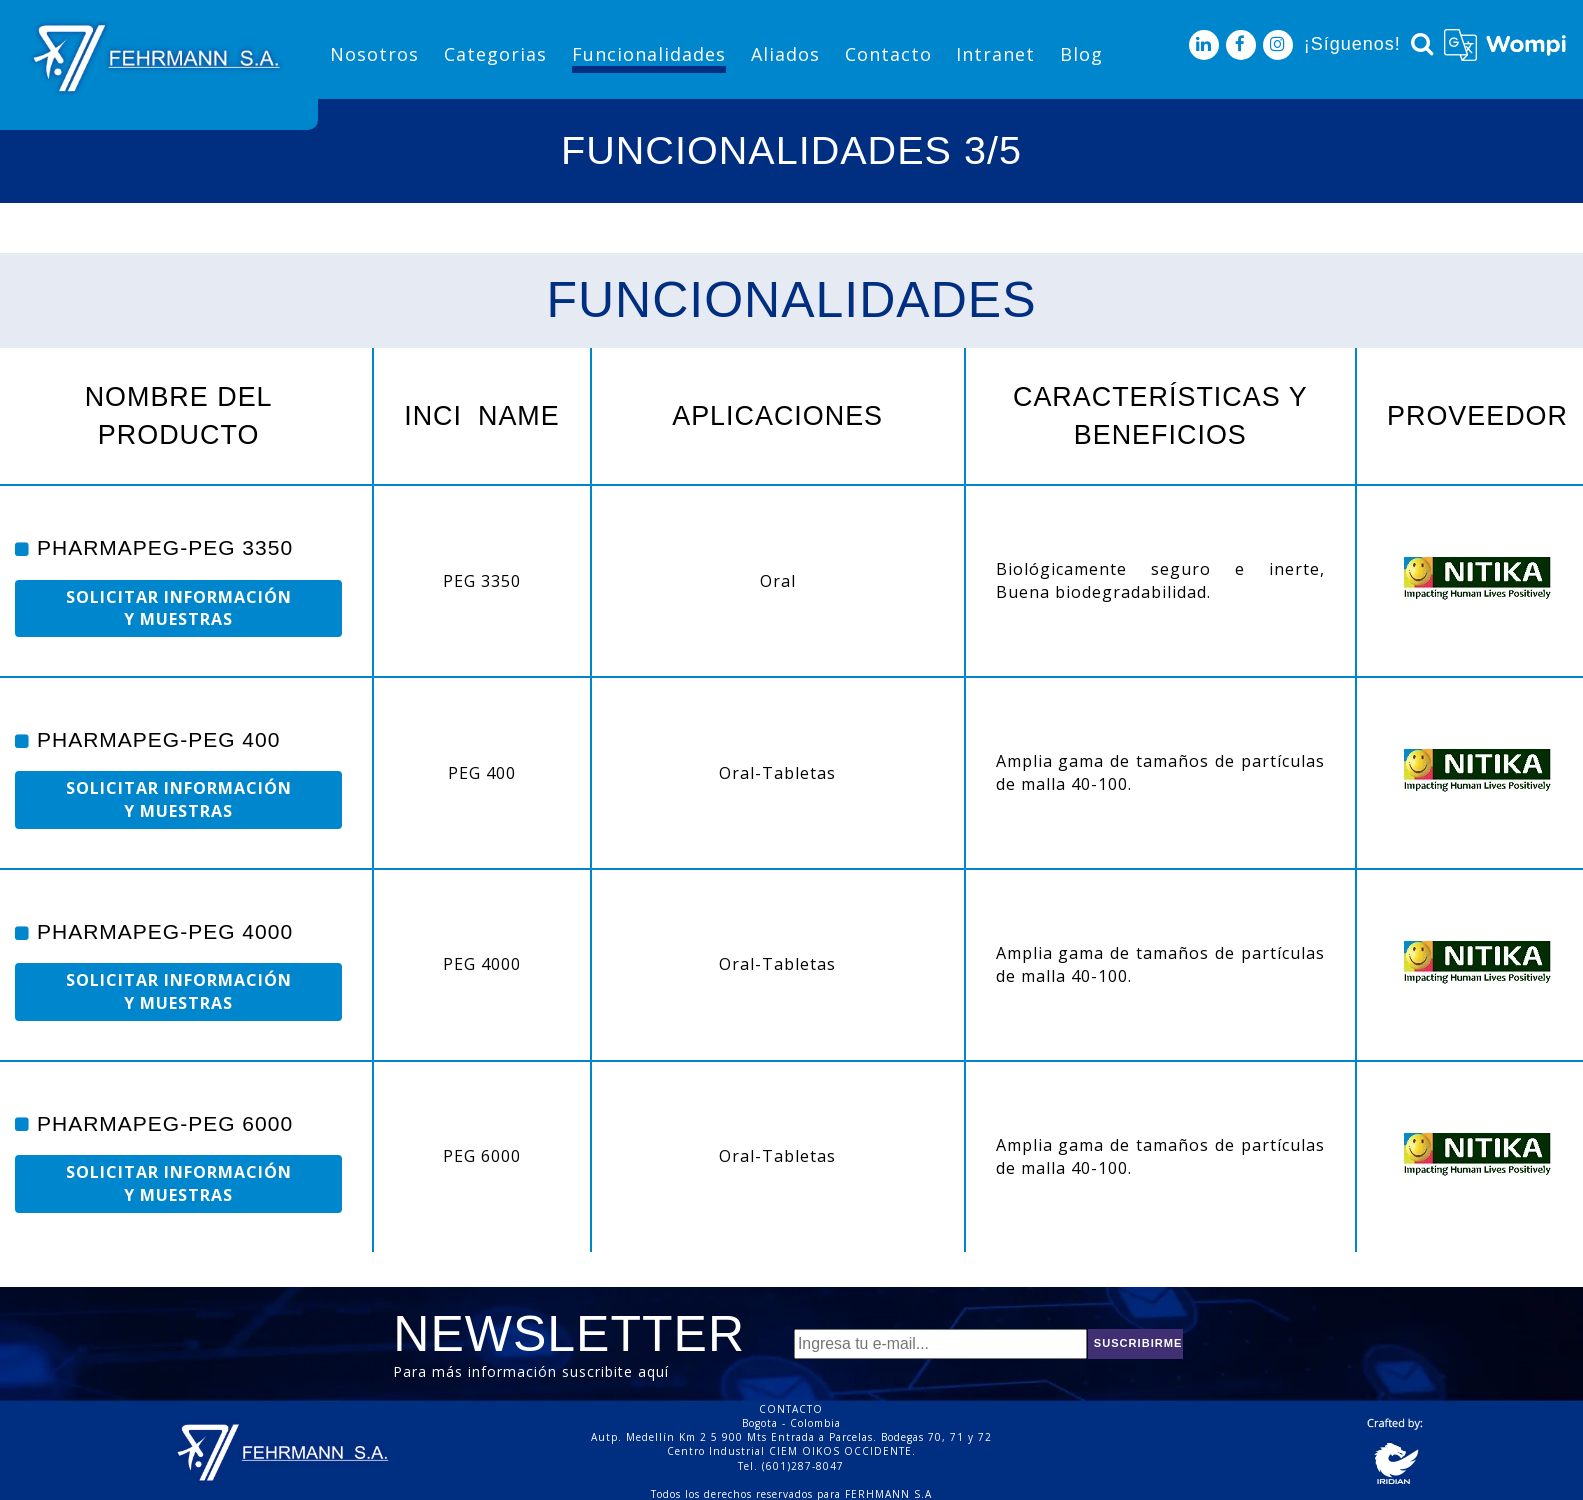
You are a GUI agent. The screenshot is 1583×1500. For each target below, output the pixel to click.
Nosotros (374, 54)
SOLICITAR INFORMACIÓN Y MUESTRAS (179, 608)
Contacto (888, 54)
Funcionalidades (649, 54)
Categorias (495, 54)
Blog (1081, 54)
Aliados (785, 54)
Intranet (995, 54)
